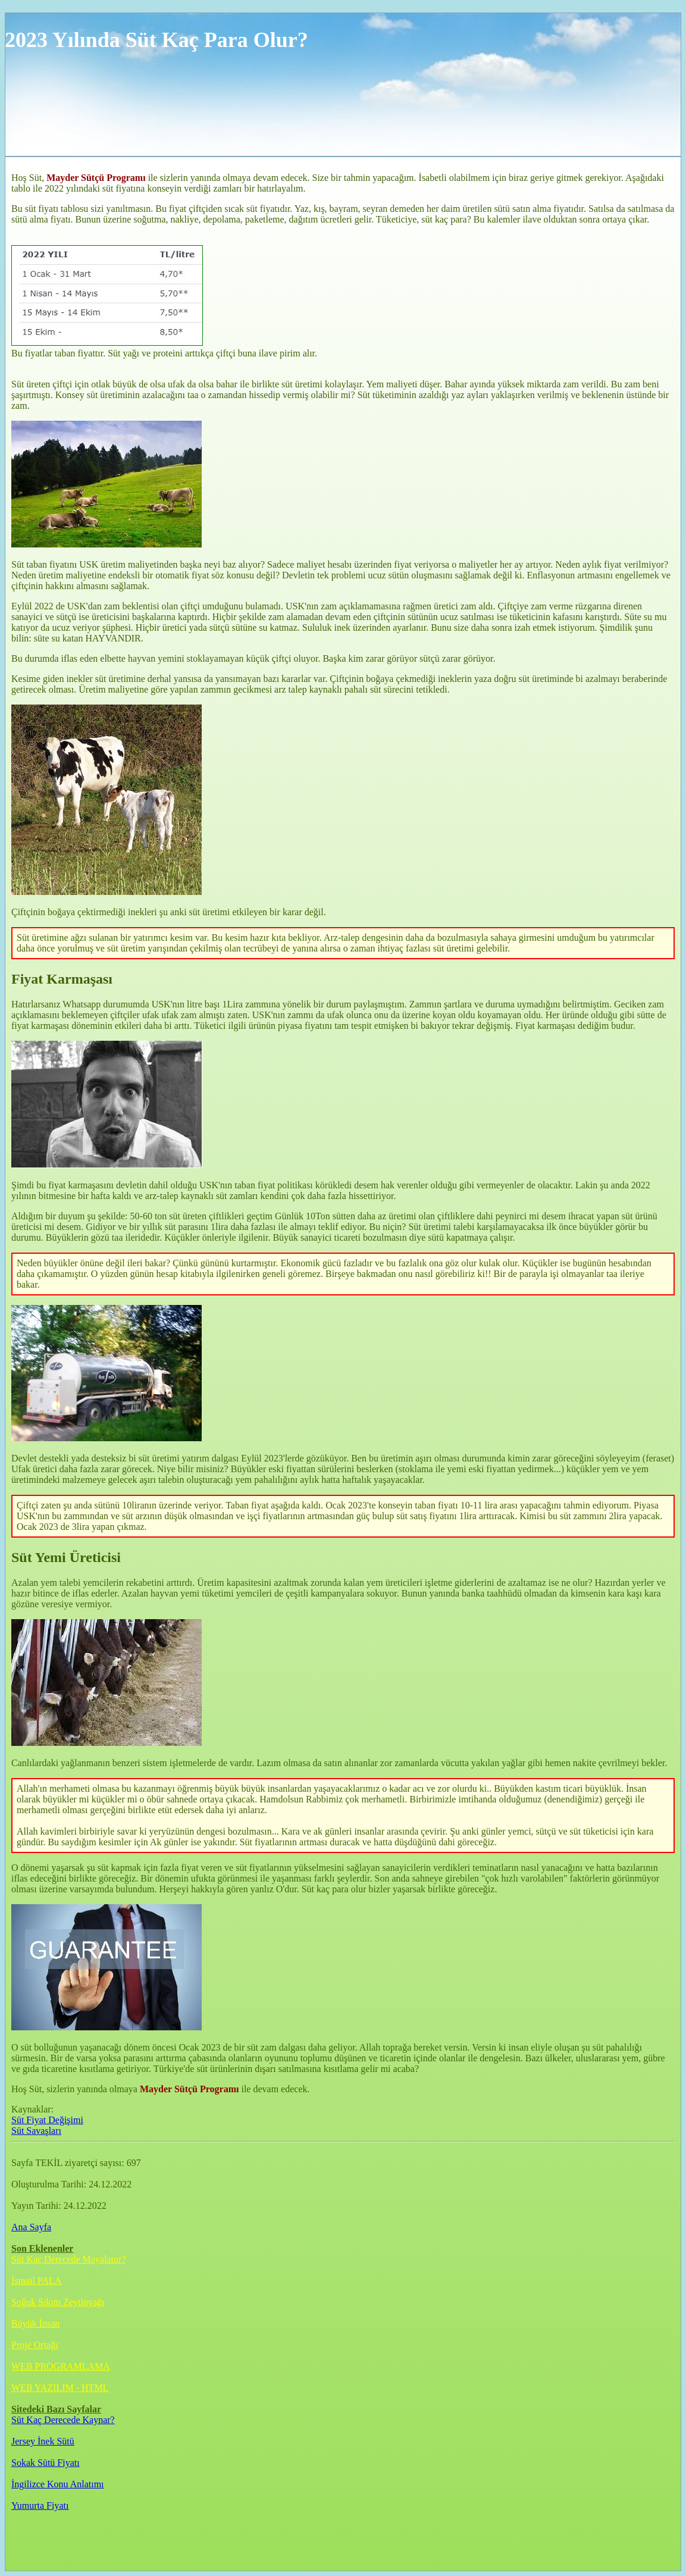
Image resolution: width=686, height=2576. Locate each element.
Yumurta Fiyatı (39, 2505)
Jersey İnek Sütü (42, 2441)
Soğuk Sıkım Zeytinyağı (57, 2302)
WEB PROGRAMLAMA (60, 2366)
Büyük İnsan (35, 2323)
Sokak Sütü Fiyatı (45, 2463)
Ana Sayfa (31, 2227)
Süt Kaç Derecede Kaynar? (63, 2420)
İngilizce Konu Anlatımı (57, 2484)
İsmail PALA (36, 2280)
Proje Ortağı (34, 2345)
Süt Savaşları (36, 2131)
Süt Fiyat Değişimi (47, 2120)
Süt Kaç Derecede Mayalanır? (68, 2259)
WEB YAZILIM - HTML (59, 2388)
